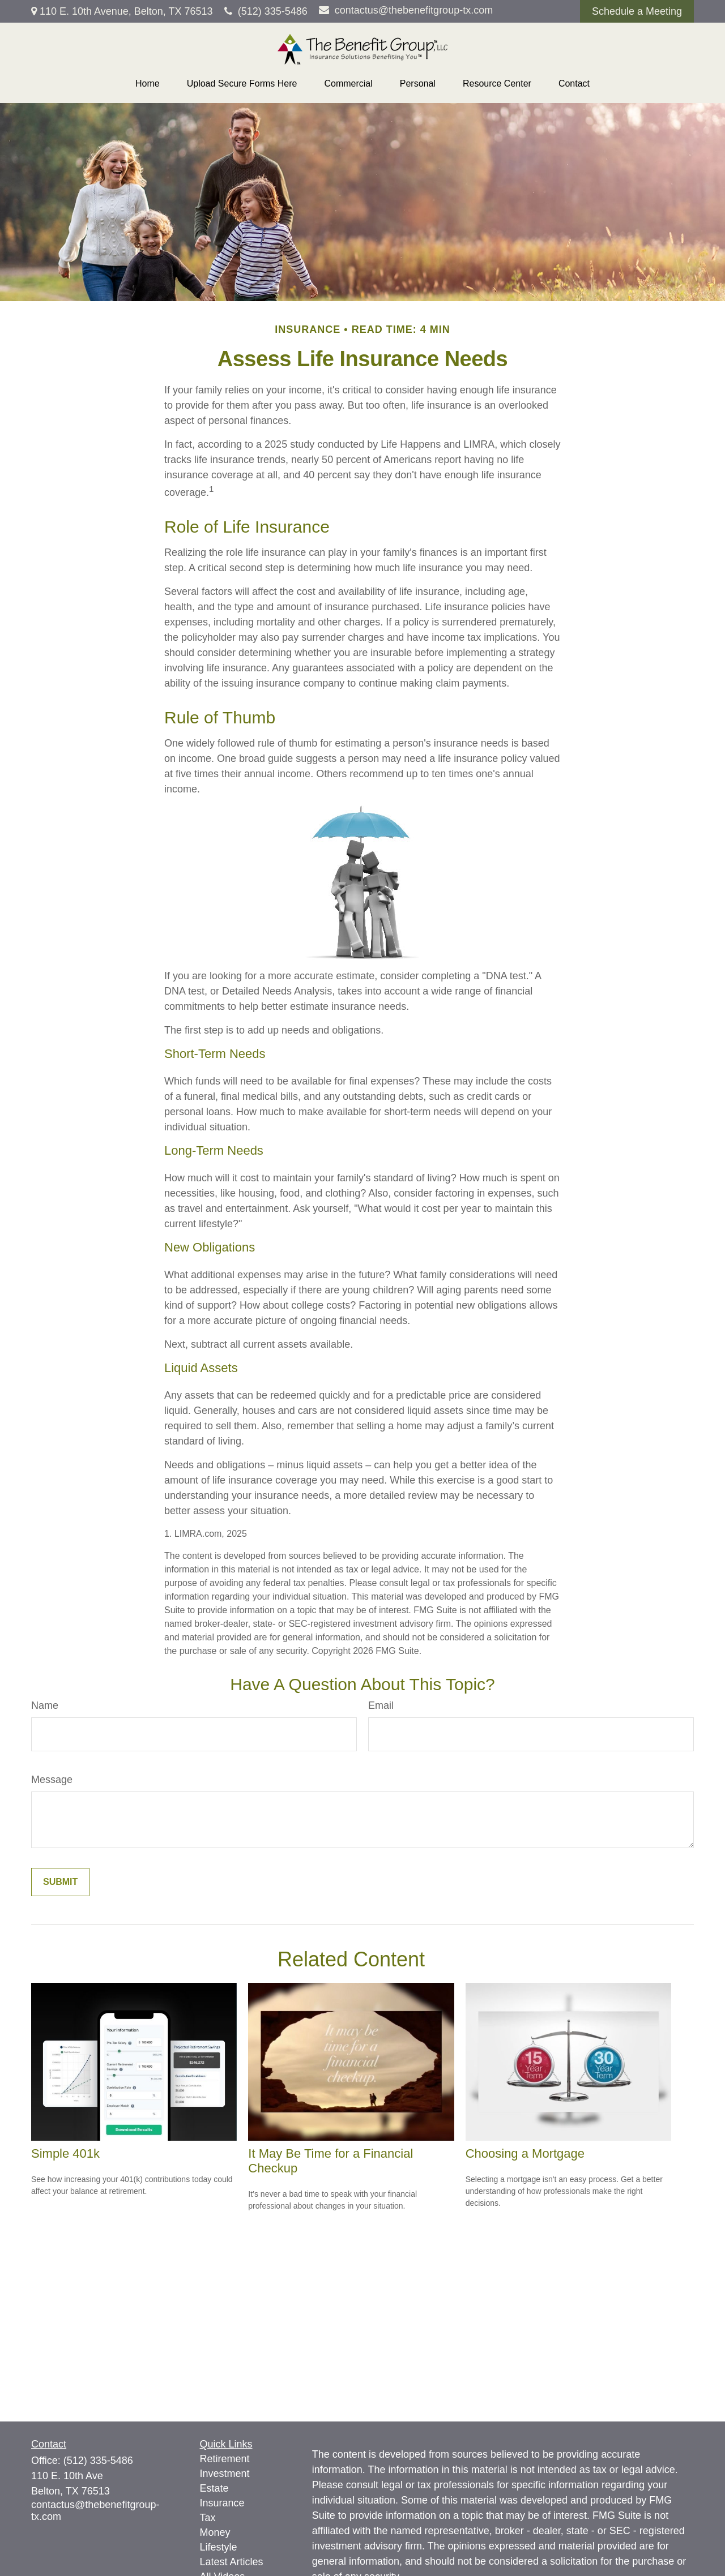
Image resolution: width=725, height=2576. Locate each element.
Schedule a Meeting (637, 11)
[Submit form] (60, 1882)
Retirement (225, 2458)
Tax (208, 2517)
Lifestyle (218, 2547)
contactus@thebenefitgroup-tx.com (406, 10)
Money (215, 2532)
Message (51, 1779)
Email (381, 1705)
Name (44, 1705)
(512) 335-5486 (266, 11)
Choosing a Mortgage (525, 2153)
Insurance (222, 2503)
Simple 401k (65, 2153)
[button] (147, 83)
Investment (225, 2473)
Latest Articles (231, 2562)
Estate (214, 2488)
